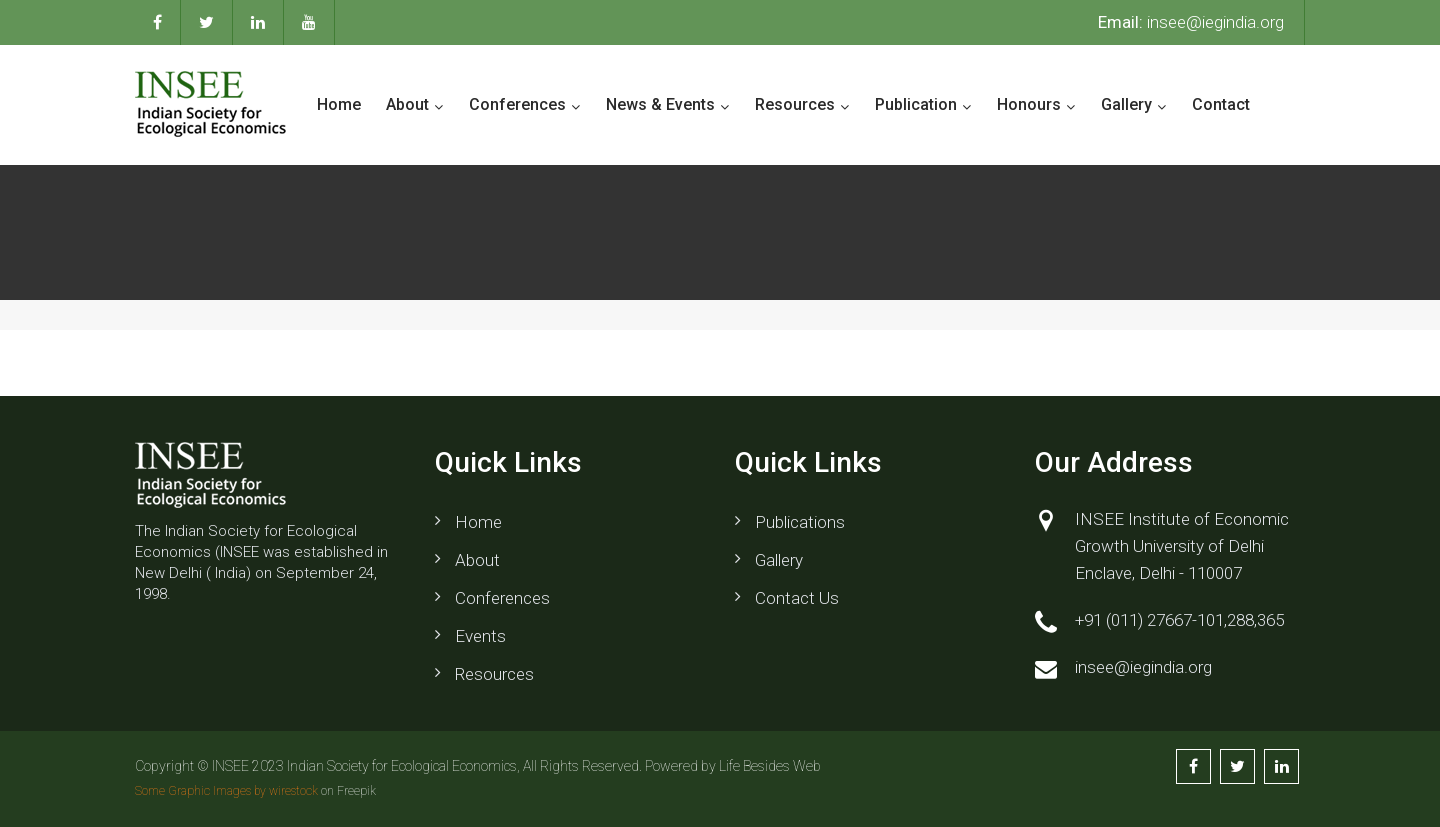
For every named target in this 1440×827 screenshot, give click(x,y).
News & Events (660, 104)
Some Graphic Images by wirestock (226, 791)
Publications (800, 522)
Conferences (517, 104)
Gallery (1126, 104)
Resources (795, 104)
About (407, 104)
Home (339, 104)
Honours (1029, 104)
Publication (916, 104)
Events (480, 636)
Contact (1221, 104)
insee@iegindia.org (1191, 22)
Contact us (797, 598)
